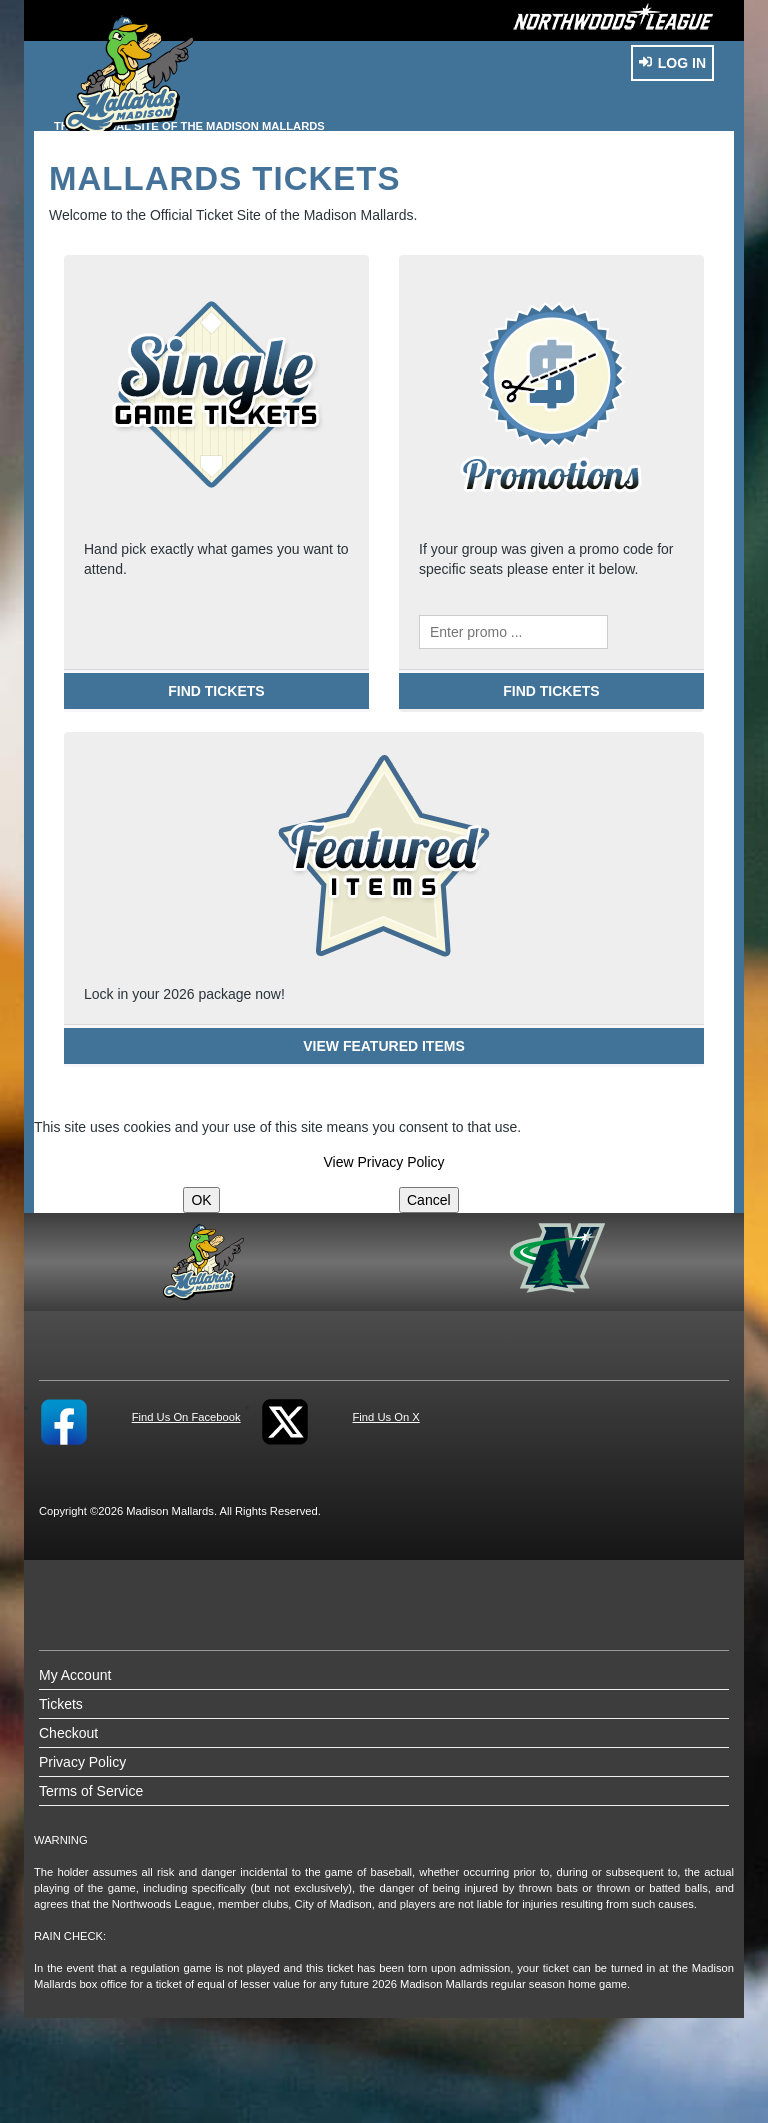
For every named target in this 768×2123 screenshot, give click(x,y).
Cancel (429, 1200)
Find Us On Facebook (186, 1417)
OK (201, 1200)
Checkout (68, 1733)
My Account (75, 1675)
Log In (672, 63)
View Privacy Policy (383, 1162)
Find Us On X (386, 1417)
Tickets (61, 1704)
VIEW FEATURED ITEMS (384, 1046)
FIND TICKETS (216, 691)
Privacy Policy (82, 1762)
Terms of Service (91, 1791)
